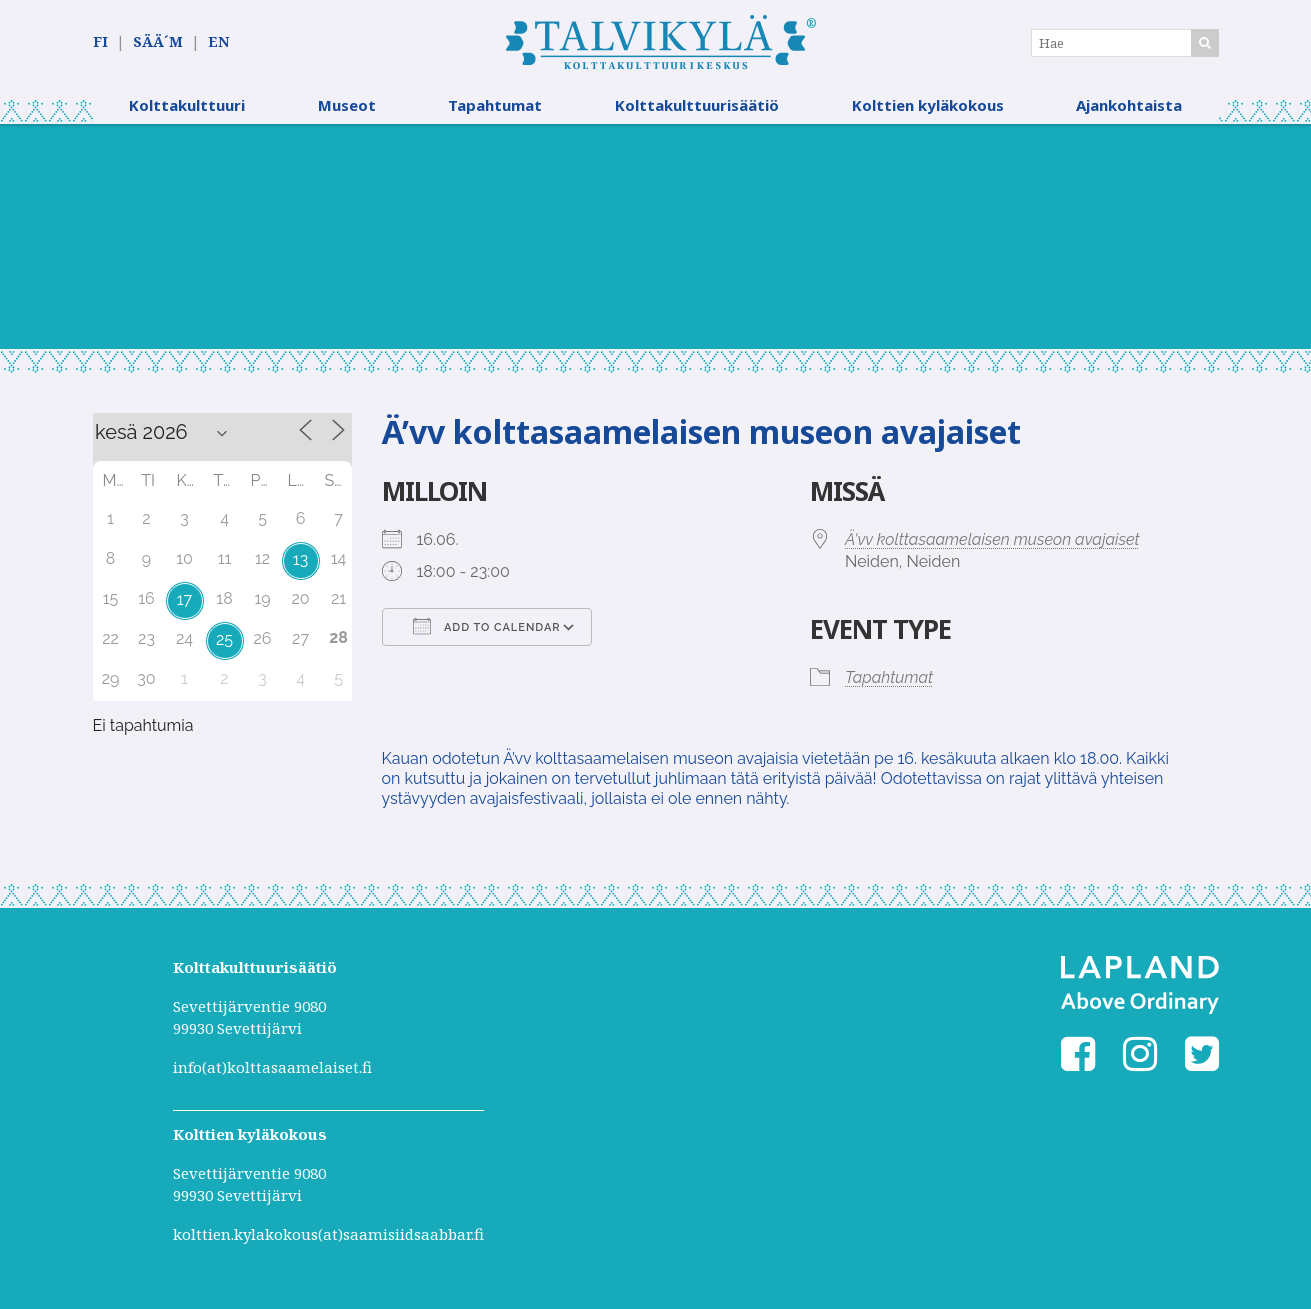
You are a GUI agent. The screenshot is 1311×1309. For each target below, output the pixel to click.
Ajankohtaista (1129, 105)
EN (218, 41)
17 (184, 599)
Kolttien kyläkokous (928, 105)
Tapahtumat (495, 105)
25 (224, 639)
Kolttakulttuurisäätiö (697, 105)
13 (300, 559)
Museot (347, 105)
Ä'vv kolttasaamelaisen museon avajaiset (992, 539)
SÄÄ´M (158, 41)
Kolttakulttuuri (187, 105)
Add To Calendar (487, 626)
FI (100, 41)
